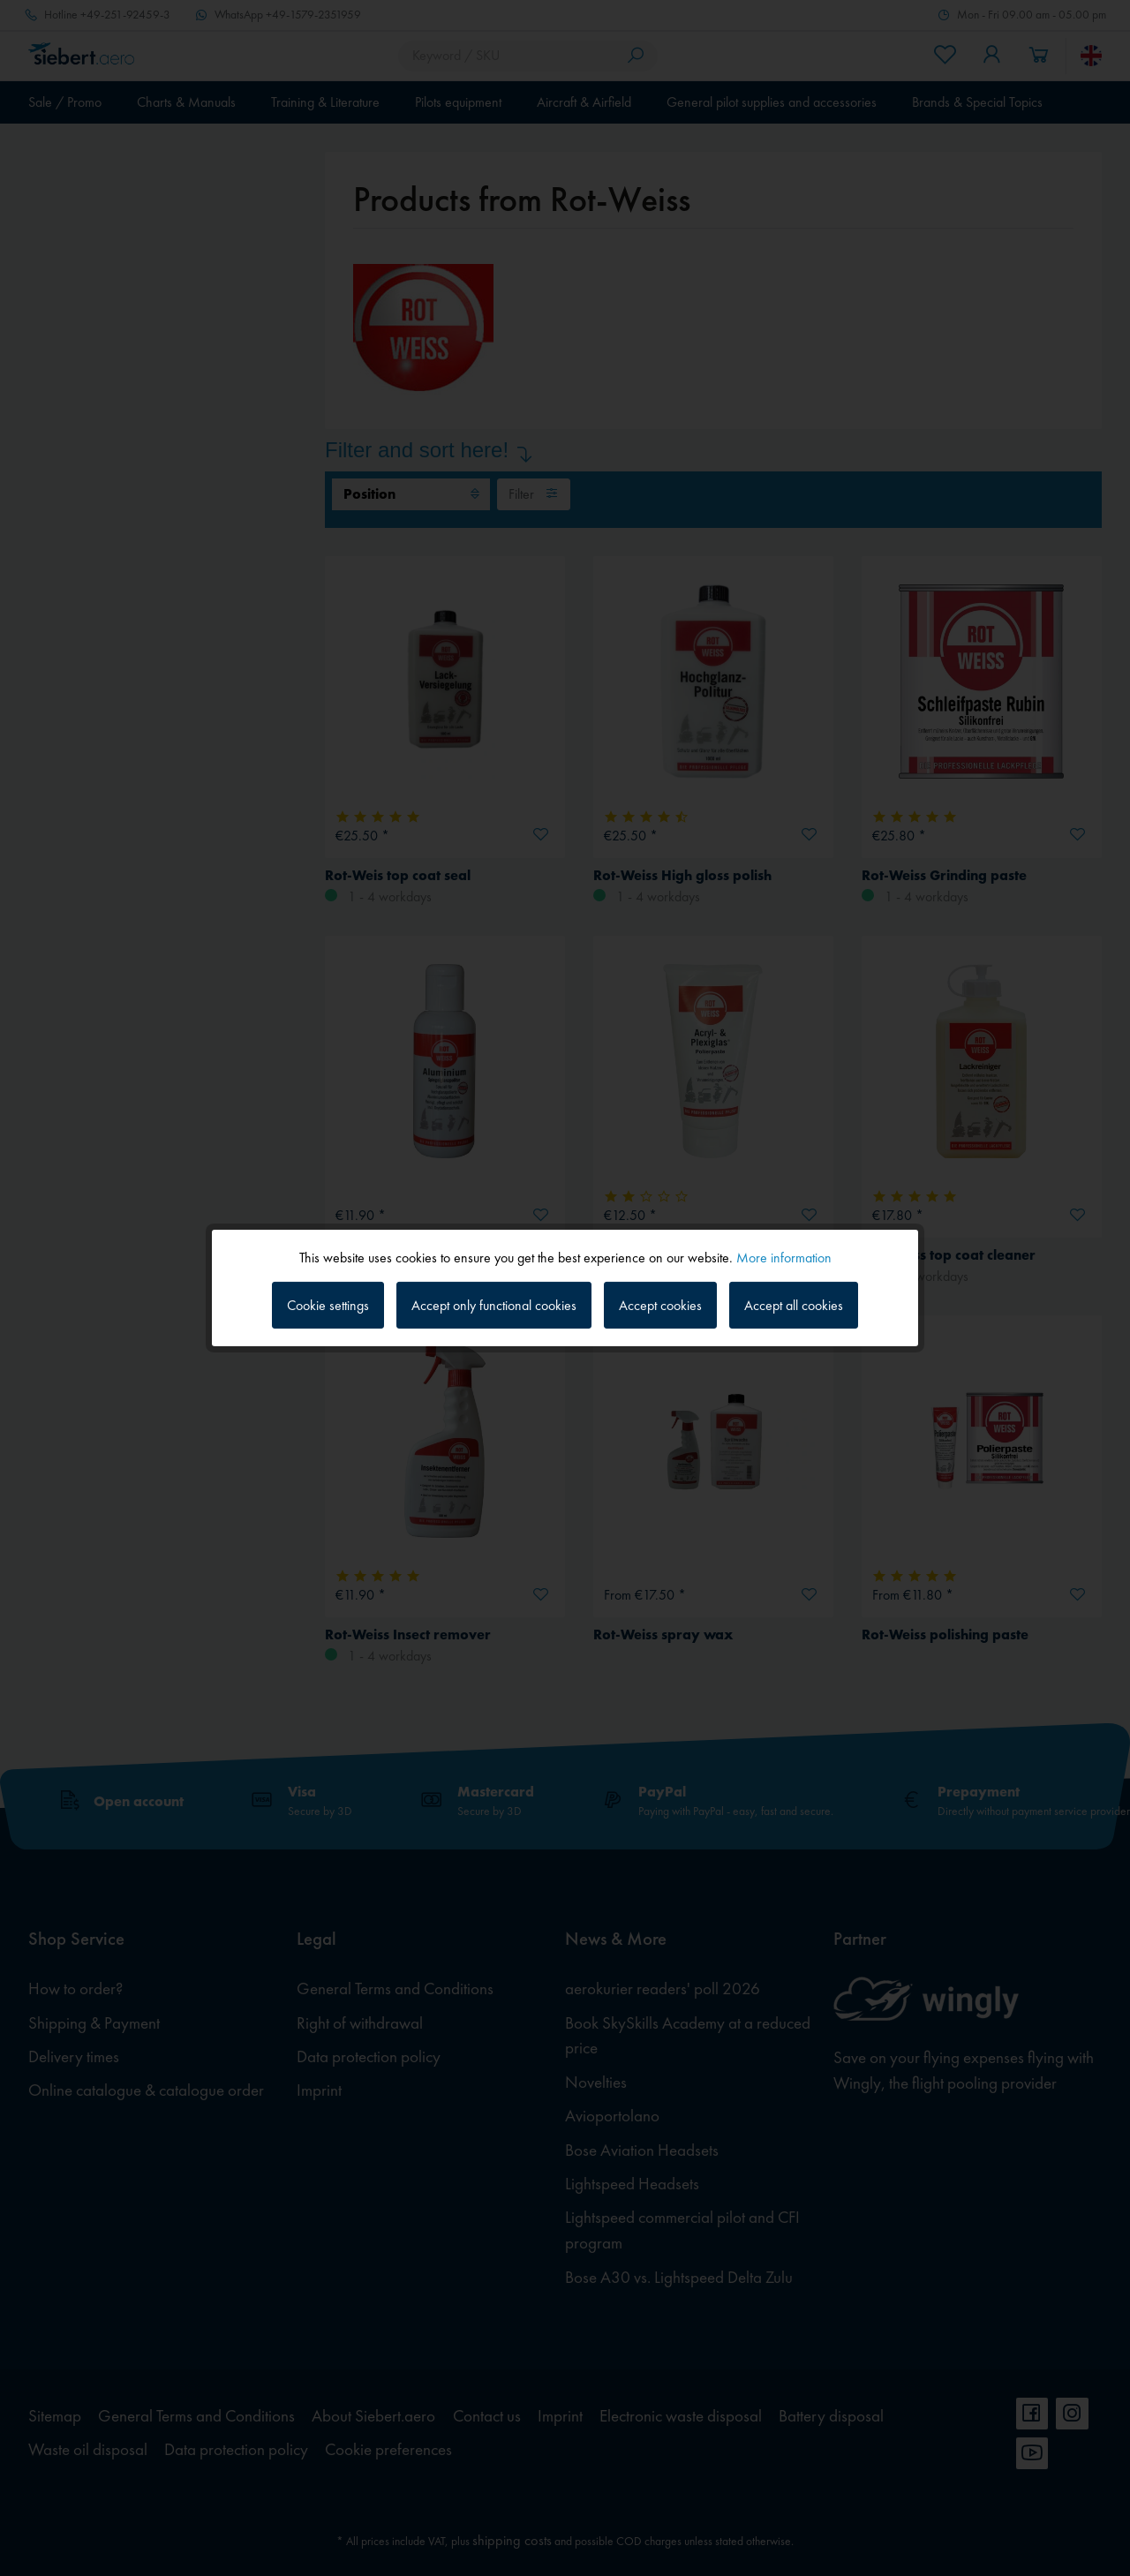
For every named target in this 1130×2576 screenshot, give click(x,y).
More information (784, 1257)
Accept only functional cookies (493, 1305)
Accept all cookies (793, 1305)
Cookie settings (328, 1305)
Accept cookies (660, 1305)
